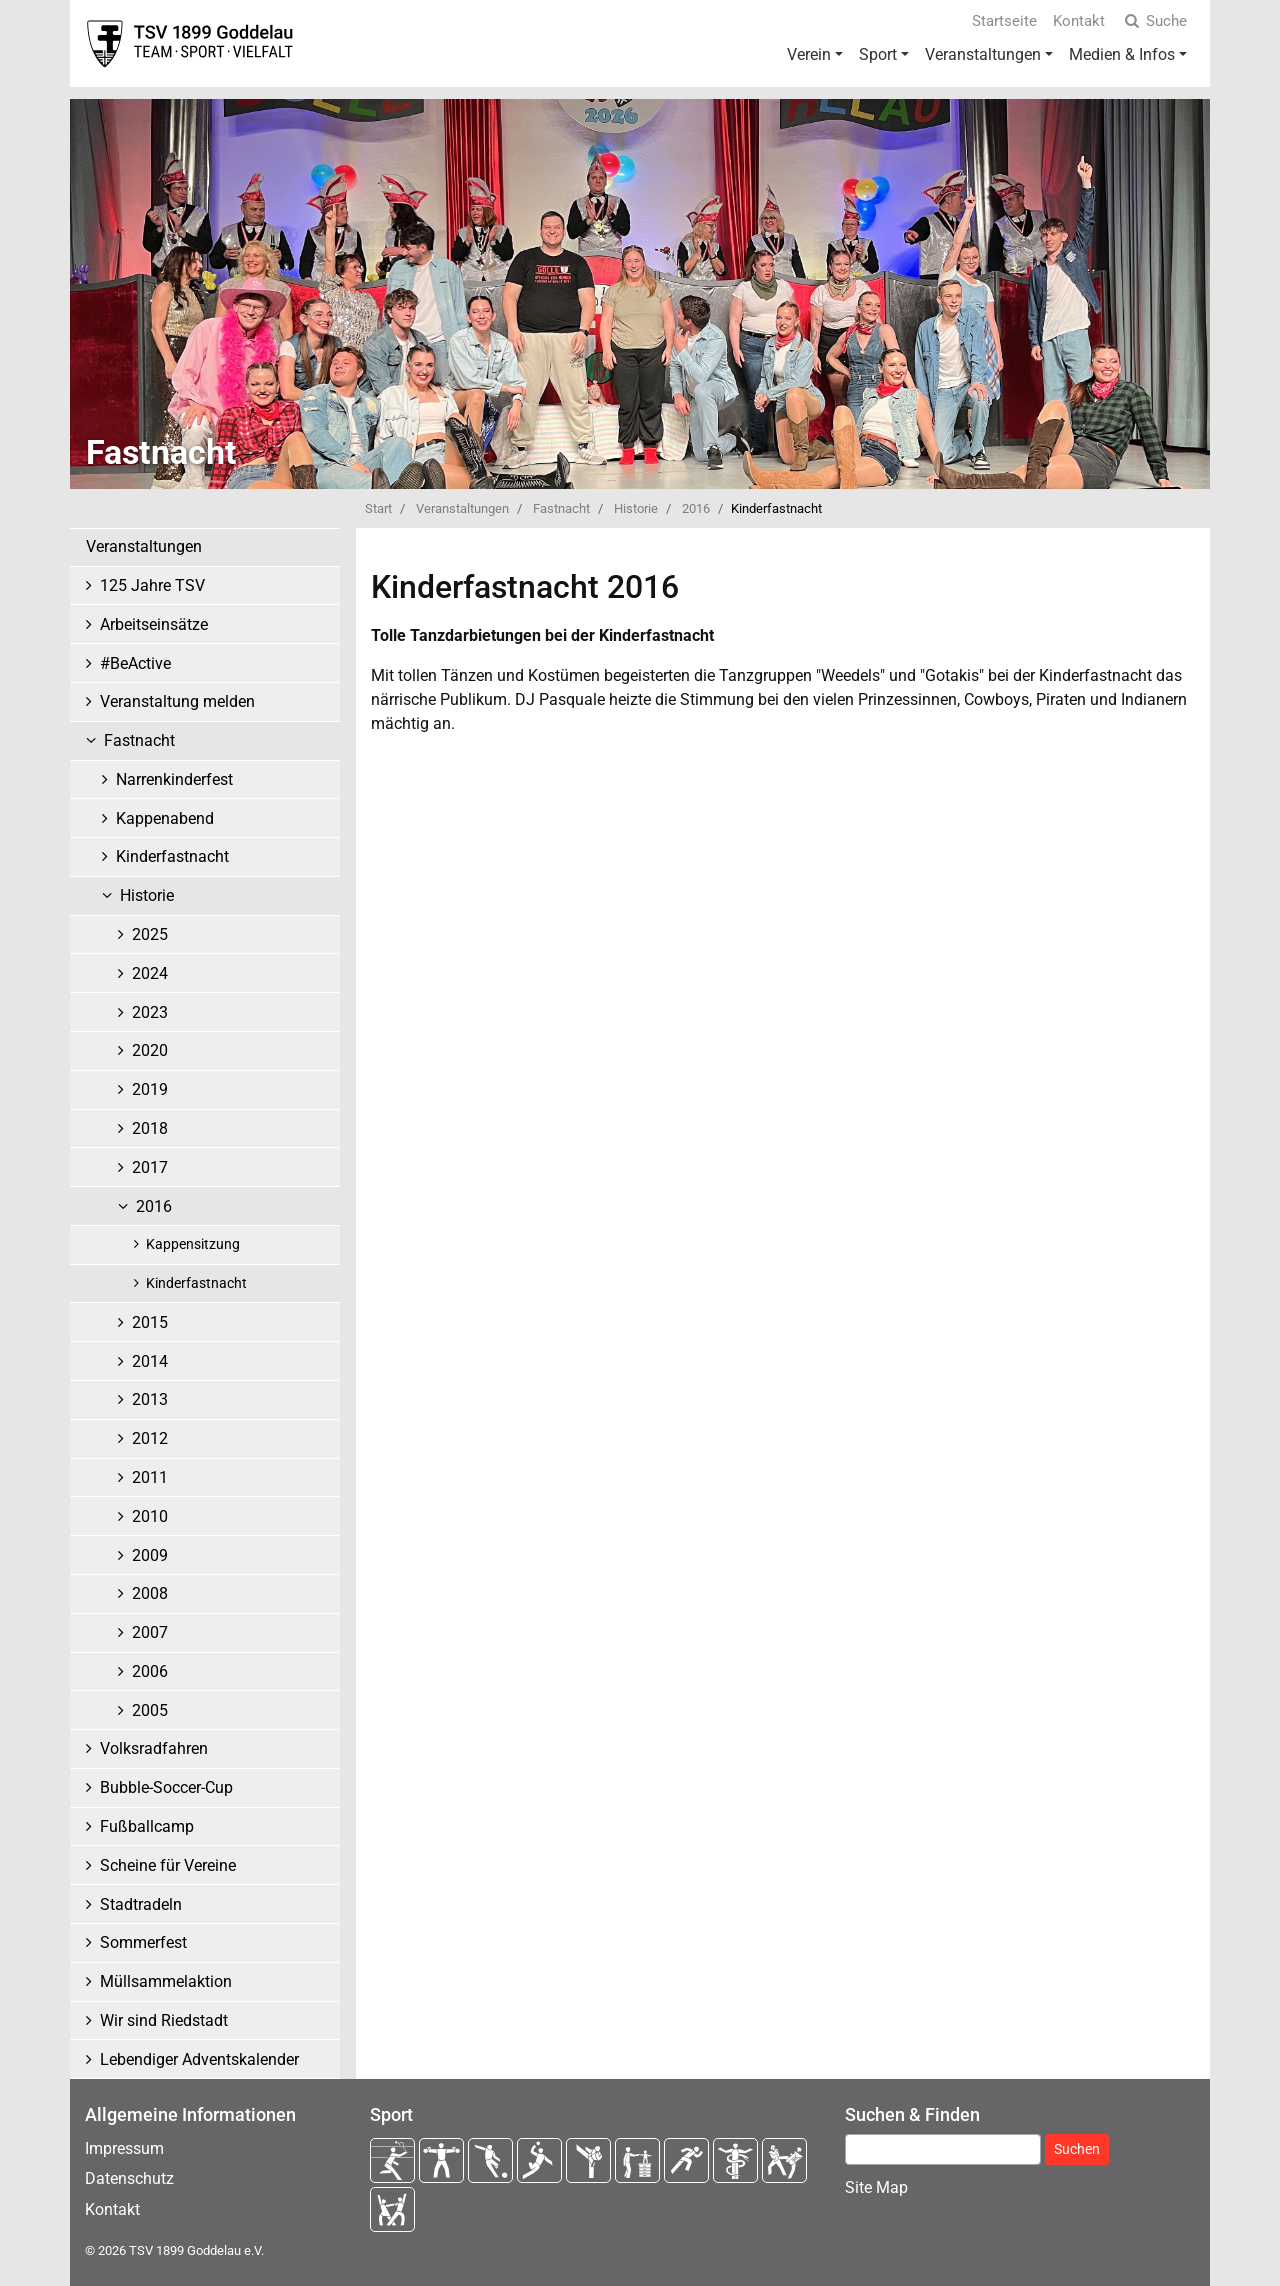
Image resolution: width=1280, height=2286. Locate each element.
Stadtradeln (141, 1904)
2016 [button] (154, 1206)
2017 (150, 1167)
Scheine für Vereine (168, 1865)
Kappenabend (165, 818)
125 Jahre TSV (152, 585)
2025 (150, 934)
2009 (150, 1555)
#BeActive (135, 663)
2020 (150, 1050)
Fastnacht (561, 508)
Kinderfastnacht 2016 (525, 587)
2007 (150, 1632)
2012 (150, 1438)
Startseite (1004, 21)
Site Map (876, 2187)
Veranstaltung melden (177, 701)
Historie (636, 508)
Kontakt (1079, 21)
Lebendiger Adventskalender (199, 2059)
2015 (150, 1322)
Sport (878, 54)
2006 (150, 1671)
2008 (150, 1593)
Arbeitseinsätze (154, 624)
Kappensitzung (193, 1244)
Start (378, 508)
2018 (150, 1128)
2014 (150, 1361)
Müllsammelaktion (166, 1981)
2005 (150, 1710)
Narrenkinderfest (174, 779)
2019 (150, 1089)
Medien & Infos (1122, 54)
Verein (809, 54)
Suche (1154, 21)
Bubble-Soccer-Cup (166, 1787)
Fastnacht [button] (139, 740)
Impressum (124, 2148)
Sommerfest (143, 1942)
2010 (150, 1516)
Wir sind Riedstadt (164, 2020)
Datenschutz (129, 2178)
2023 (150, 1012)
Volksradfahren (154, 1748)
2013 (150, 1399)
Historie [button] (147, 895)
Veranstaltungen (983, 54)
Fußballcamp (147, 1826)
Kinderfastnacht (172, 856)
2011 (150, 1477)
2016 (696, 508)
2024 (150, 973)
